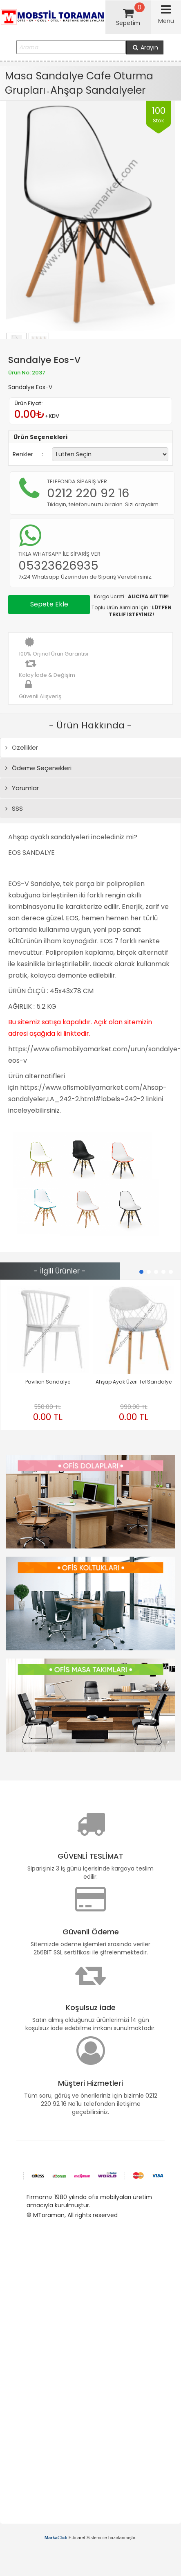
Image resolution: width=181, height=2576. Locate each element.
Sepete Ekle (49, 604)
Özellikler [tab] (21, 747)
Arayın (145, 47)
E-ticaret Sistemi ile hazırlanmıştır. (90, 2537)
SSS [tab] (14, 808)
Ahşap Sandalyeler (97, 90)
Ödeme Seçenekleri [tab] (38, 768)
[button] (141, 1272)
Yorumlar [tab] (22, 788)
